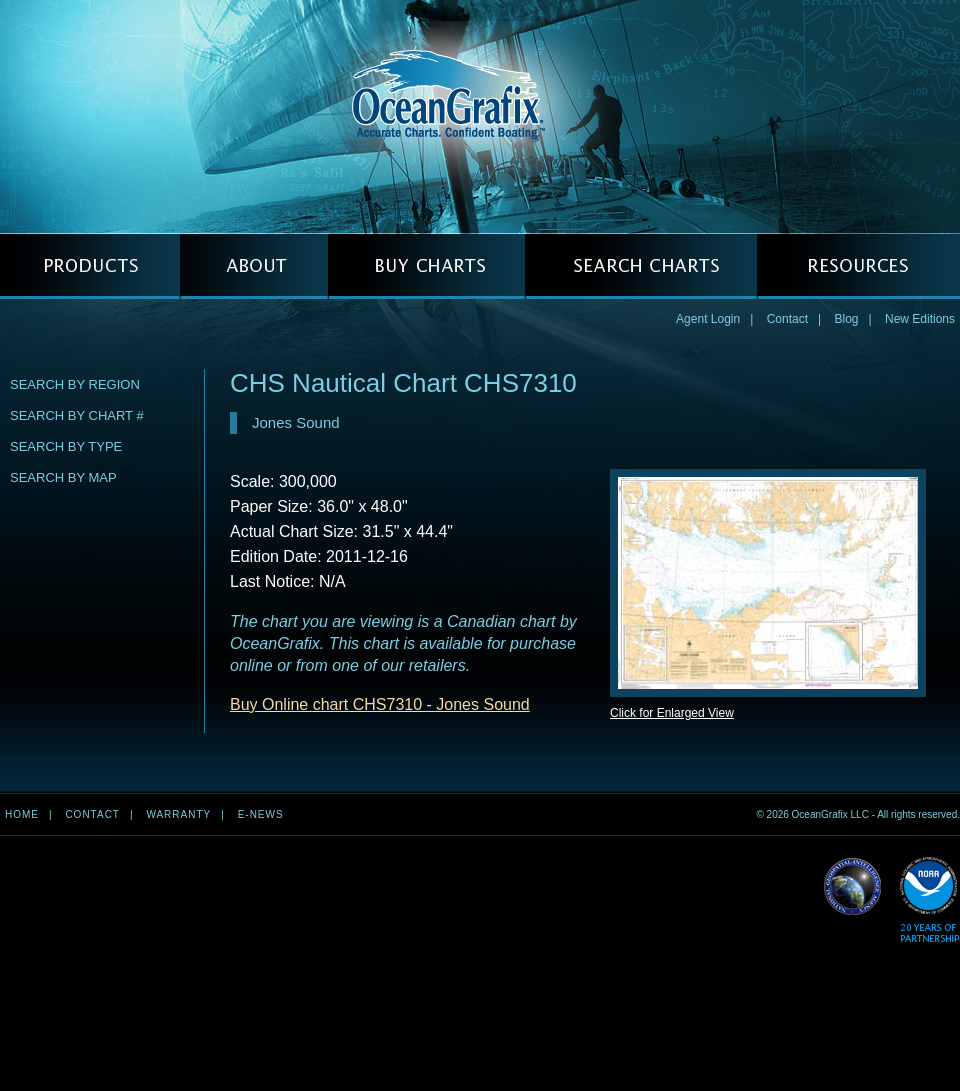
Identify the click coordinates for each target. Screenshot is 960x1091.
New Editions (920, 319)
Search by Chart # (77, 415)
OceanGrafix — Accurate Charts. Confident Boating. (480, 116)
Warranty (178, 814)
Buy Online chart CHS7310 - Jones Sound (380, 704)
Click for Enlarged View (672, 713)
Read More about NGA (853, 887)
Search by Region (75, 384)
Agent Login (708, 319)
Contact (787, 319)
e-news (261, 814)
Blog (846, 319)
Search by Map (63, 477)
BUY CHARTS (426, 266)
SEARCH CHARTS (641, 266)
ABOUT (254, 266)
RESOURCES (858, 266)
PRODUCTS (90, 266)
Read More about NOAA (929, 900)
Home (22, 814)
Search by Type (66, 446)
